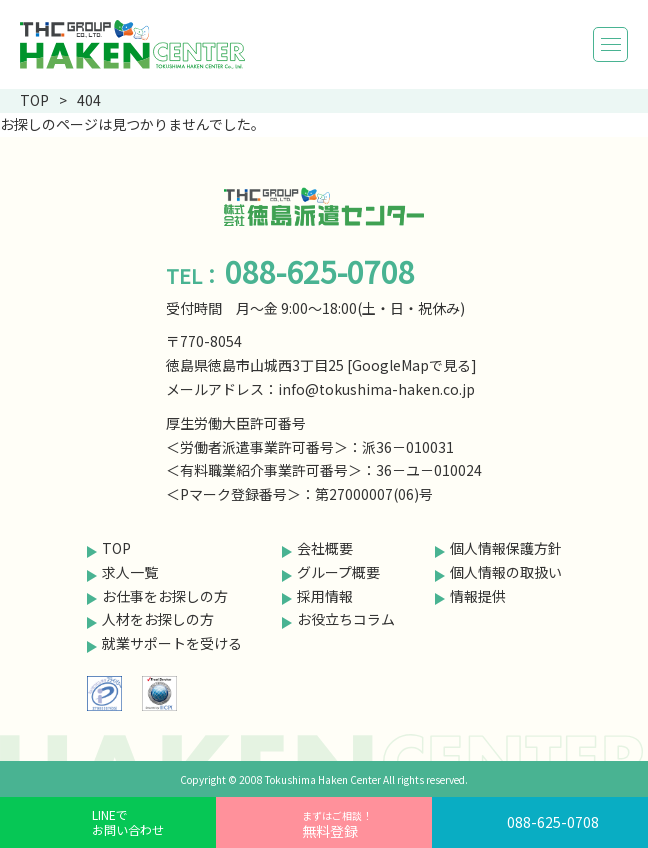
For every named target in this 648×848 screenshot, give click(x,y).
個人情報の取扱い (506, 572)
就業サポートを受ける (172, 643)
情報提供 (478, 596)
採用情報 (325, 596)
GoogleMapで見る (411, 365)
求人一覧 (130, 572)
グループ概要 (338, 572)
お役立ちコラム (346, 619)
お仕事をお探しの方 (165, 596)
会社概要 (325, 548)
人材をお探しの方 (158, 619)
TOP (116, 548)
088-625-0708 (553, 822)
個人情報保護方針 (506, 548)
